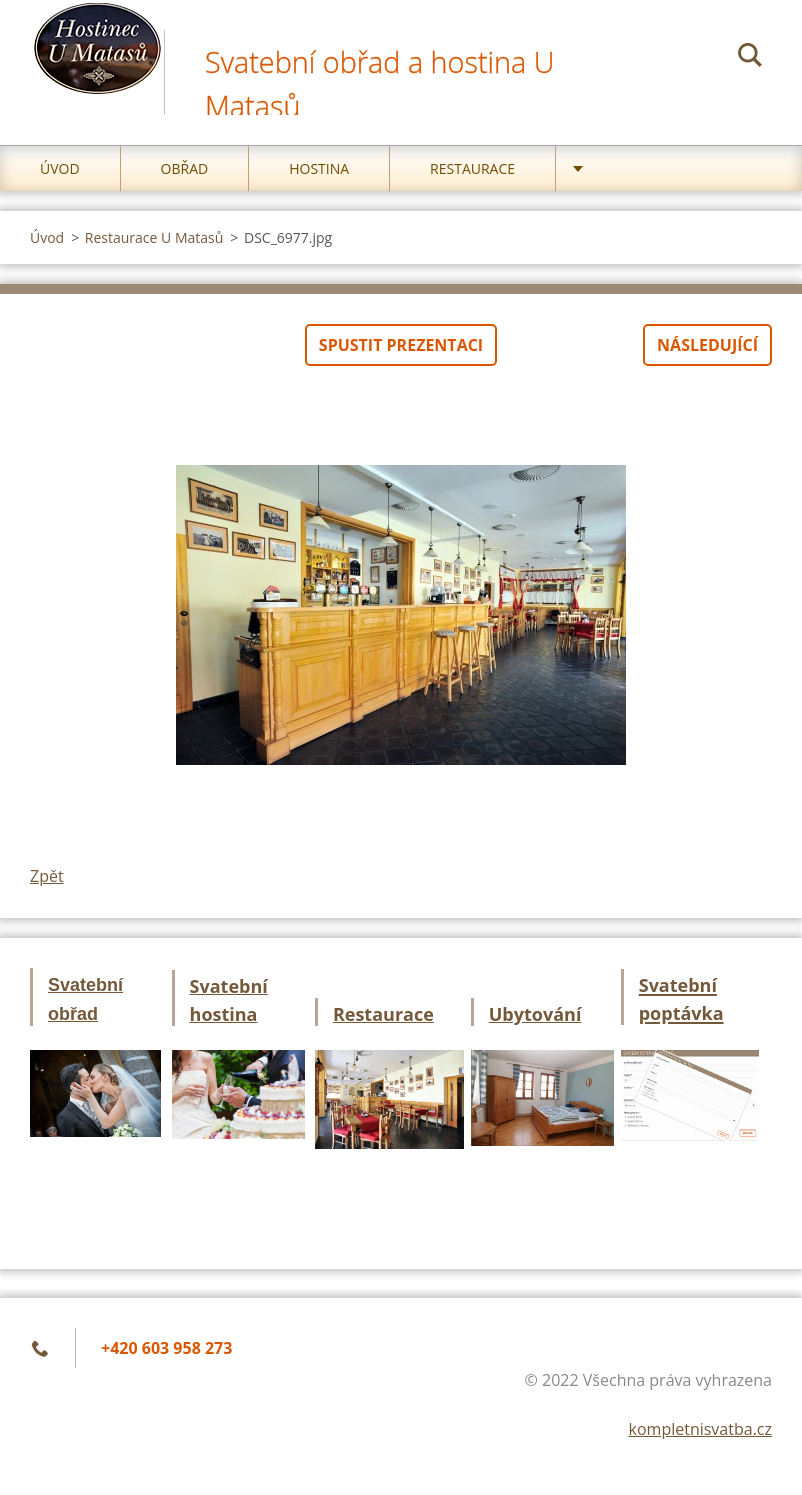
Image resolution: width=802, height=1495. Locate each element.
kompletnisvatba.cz (700, 1429)
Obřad (185, 168)
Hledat (750, 58)
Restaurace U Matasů (154, 237)
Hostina (319, 168)
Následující (707, 345)
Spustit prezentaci (401, 345)
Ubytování (535, 1014)
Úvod (60, 168)
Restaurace (472, 168)
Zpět (47, 876)
